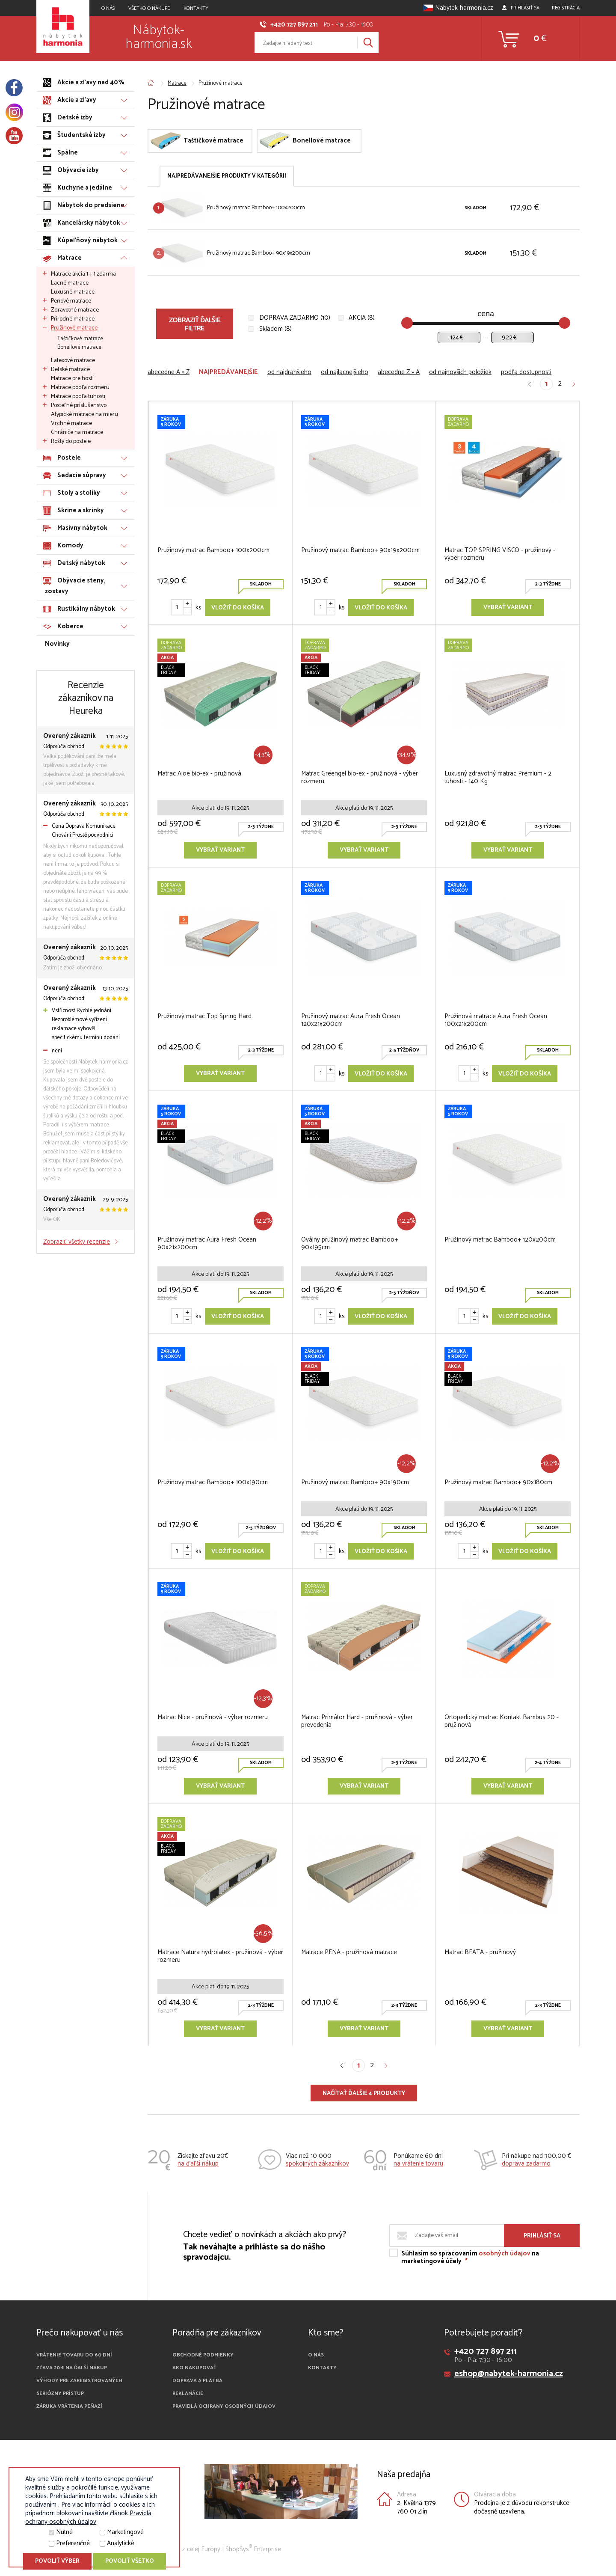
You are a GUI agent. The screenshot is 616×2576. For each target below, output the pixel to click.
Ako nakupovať (194, 2368)
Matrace (177, 83)
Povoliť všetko (129, 2561)
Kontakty (196, 8)
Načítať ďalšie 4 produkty (364, 2093)
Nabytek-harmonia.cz (458, 8)
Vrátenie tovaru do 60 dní (74, 2355)
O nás (316, 2355)
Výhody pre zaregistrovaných (79, 2381)
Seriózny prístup (60, 2393)
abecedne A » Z (169, 372)
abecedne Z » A (399, 372)
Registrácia (566, 8)
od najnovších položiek (460, 372)
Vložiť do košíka (237, 608)
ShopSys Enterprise (253, 2549)
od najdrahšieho (289, 372)
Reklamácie (187, 2393)
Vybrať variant (507, 607)
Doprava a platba (197, 2381)
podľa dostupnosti (526, 372)
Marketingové (125, 2532)
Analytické (120, 2543)
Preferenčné (73, 2543)
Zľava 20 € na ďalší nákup (71, 2368)
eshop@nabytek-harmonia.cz (508, 2374)
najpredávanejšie (228, 372)
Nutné (64, 2532)
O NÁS (108, 8)
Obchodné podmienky (203, 2355)
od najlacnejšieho (344, 372)
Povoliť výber (57, 2561)
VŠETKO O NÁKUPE (149, 8)
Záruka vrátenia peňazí (69, 2406)
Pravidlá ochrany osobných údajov (223, 2406)
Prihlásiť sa (542, 2236)
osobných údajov (504, 2253)
